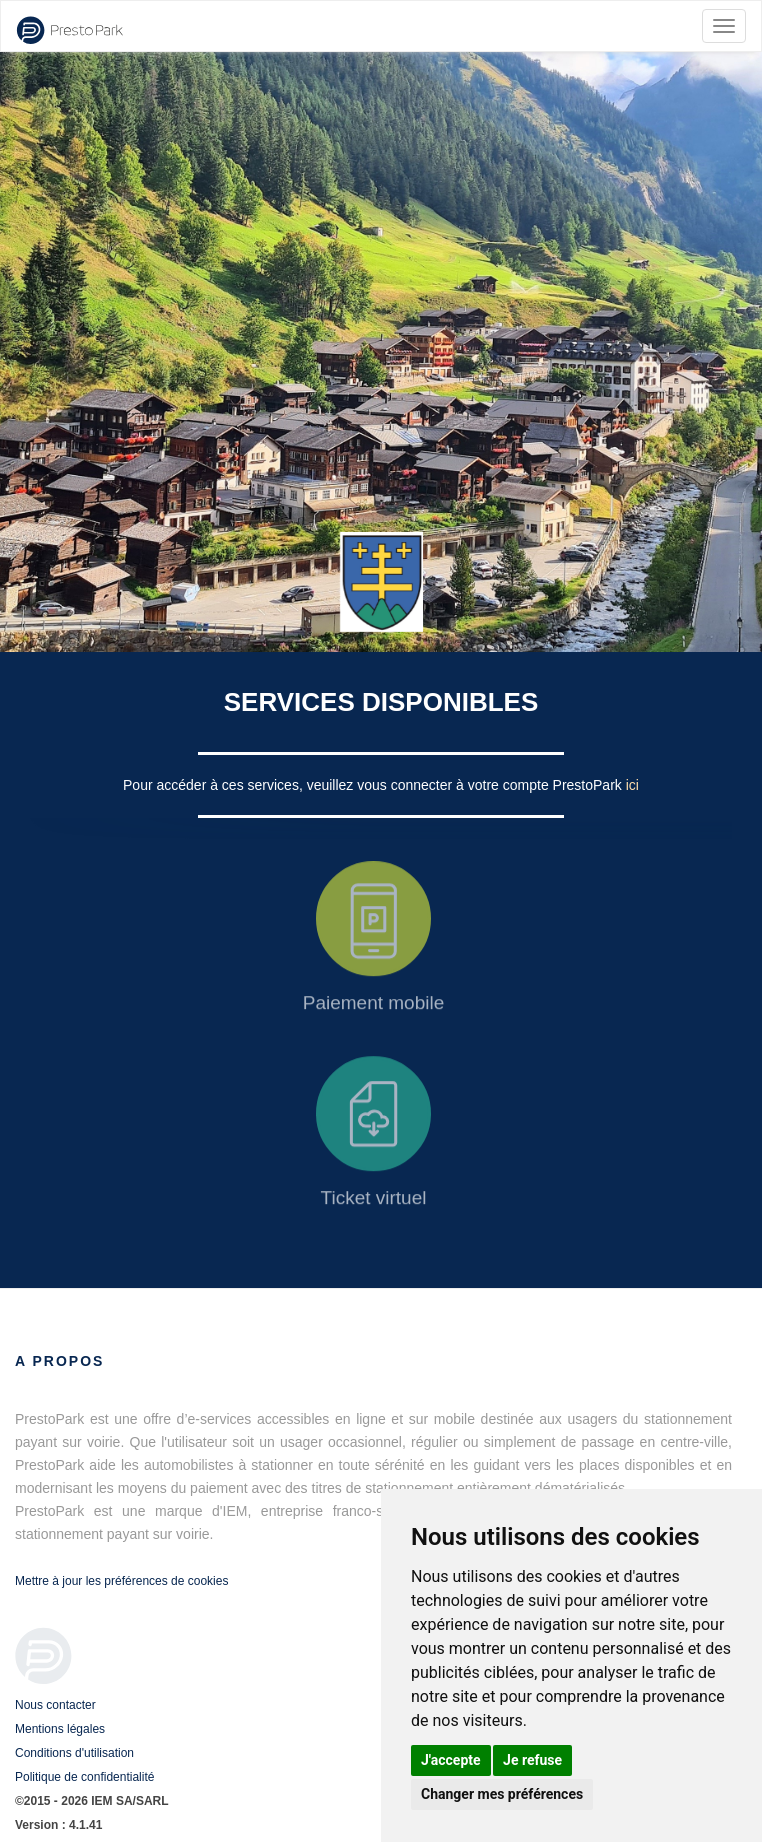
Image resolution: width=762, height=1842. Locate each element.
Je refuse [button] (532, 1760)
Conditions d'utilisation (74, 1753)
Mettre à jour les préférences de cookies (121, 1581)
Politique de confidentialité (84, 1777)
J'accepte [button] (451, 1760)
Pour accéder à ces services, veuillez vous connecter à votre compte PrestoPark (374, 785)
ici (632, 785)
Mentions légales (60, 1729)
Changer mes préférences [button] (502, 1794)
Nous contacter (55, 1705)
